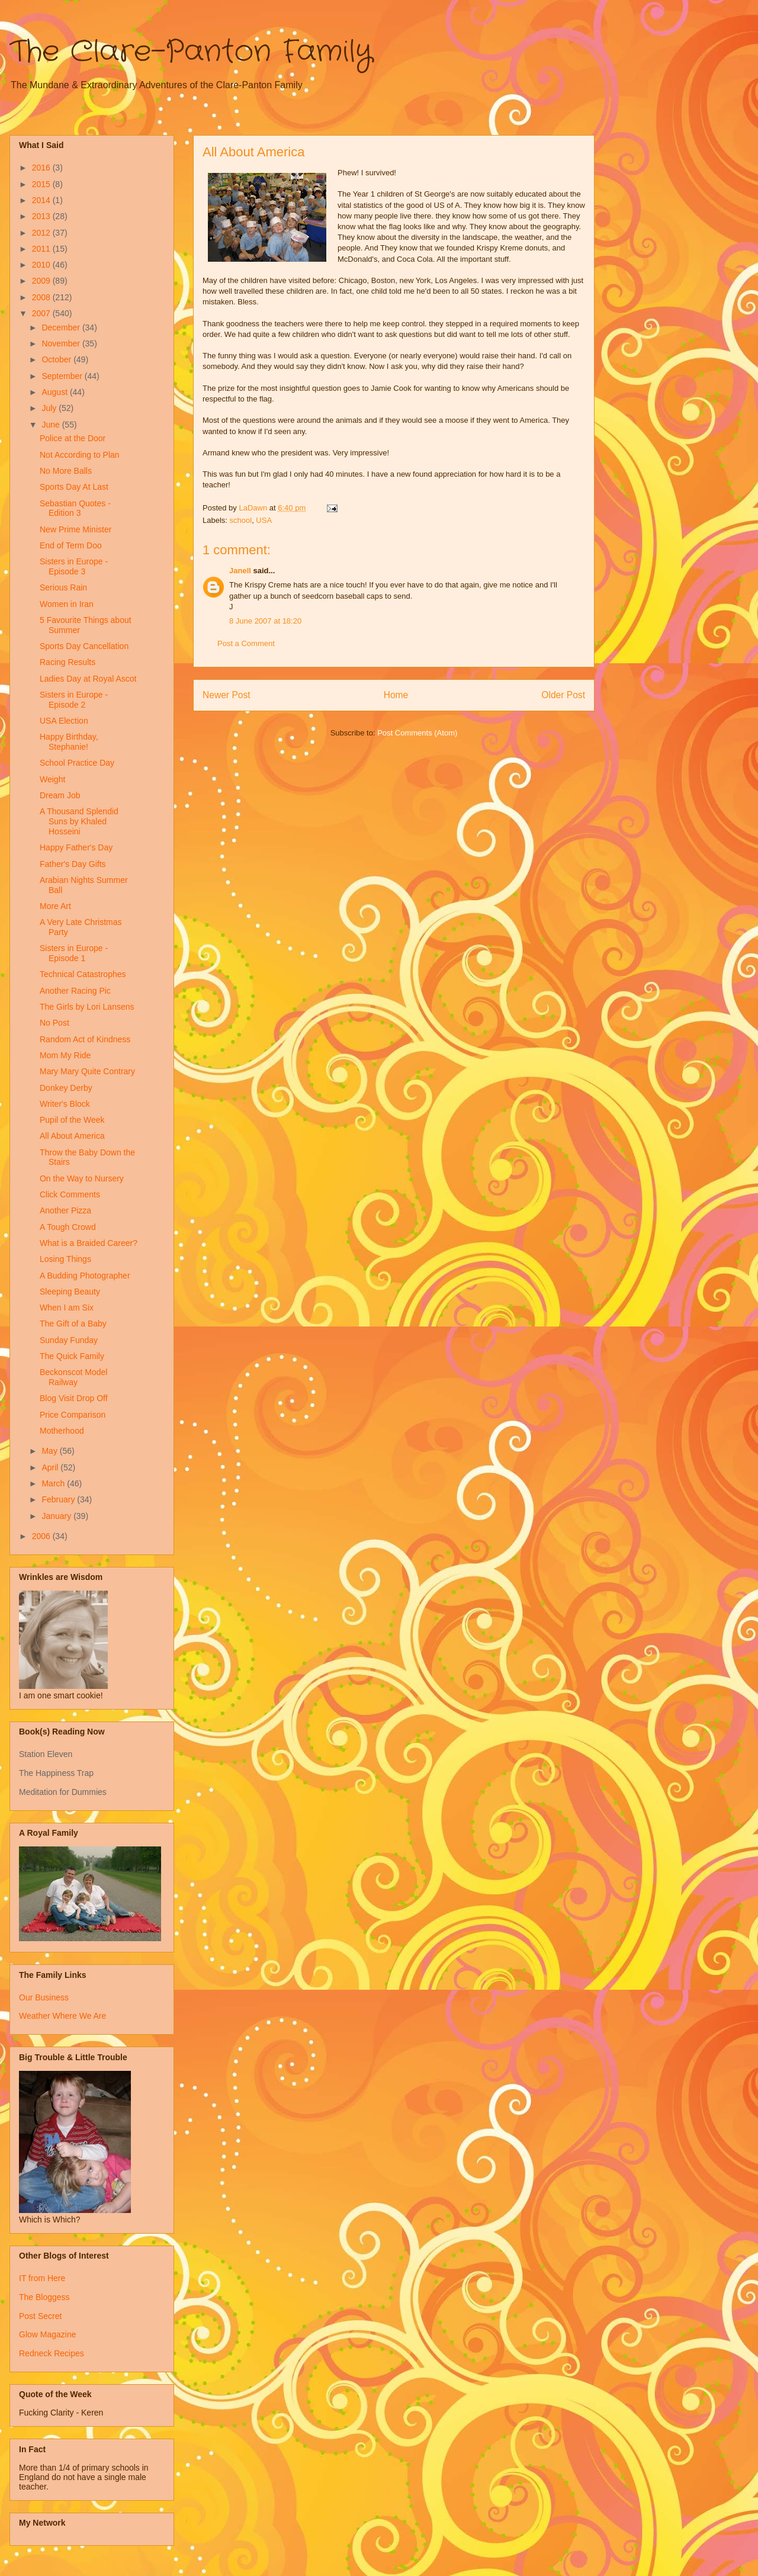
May (50, 1451)
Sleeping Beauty (70, 1291)
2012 (42, 232)
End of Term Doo (71, 545)
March (54, 1483)
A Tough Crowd (68, 1227)
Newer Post (226, 695)
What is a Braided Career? (88, 1243)
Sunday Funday (69, 1340)
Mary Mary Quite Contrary (87, 1071)
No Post (54, 1022)
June (51, 424)
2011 (42, 248)
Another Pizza (65, 1210)
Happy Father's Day (76, 847)
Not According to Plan (80, 455)
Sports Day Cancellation (84, 646)
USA (264, 520)
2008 (42, 297)
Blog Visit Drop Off (74, 1398)
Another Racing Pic (75, 990)
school (241, 520)
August (55, 392)
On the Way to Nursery (82, 1178)
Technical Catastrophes (83, 974)
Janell (240, 570)
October (57, 359)
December (61, 327)
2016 (42, 167)
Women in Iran (67, 604)
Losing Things (65, 1259)
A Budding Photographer (85, 1275)
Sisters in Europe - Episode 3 (74, 566)
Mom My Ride (65, 1055)
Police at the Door (72, 438)
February (59, 1499)
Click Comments (70, 1194)
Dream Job (60, 795)
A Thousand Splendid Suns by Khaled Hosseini (79, 821)
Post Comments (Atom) (417, 732)
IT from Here (42, 2278)
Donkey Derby (66, 1088)
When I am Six (67, 1307)
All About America (72, 1136)
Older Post (563, 695)
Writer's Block (65, 1104)
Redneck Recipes (51, 2353)
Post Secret (40, 2316)
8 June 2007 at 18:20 (265, 620)
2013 (42, 216)
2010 (42, 264)
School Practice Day (77, 762)
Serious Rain (63, 587)
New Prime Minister (75, 529)
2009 (42, 280)
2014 (42, 200)
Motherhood (62, 1430)
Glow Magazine (47, 2334)
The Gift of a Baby (73, 1323)
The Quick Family (72, 1356)
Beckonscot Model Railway (73, 1377)
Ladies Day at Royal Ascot (88, 678)
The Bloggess (44, 2297)
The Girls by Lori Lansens (87, 1006)
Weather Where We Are (62, 2016)
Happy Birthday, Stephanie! (69, 741)
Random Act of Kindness (85, 1039)
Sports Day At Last (74, 487)
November (61, 343)
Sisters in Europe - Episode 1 (74, 953)
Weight (52, 779)
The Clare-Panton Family (190, 52)
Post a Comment (246, 643)
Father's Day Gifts (73, 864)
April (50, 1467)
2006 (42, 1536)
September (62, 376)
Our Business (44, 1997)
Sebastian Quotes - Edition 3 (75, 508)
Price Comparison (72, 1414)
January (57, 1516)
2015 (42, 184)
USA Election (64, 720)
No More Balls (66, 471)
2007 (42, 313)
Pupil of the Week (72, 1120)
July (50, 408)
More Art (55, 906)
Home (396, 695)
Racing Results (67, 662)
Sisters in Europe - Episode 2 (74, 699)
